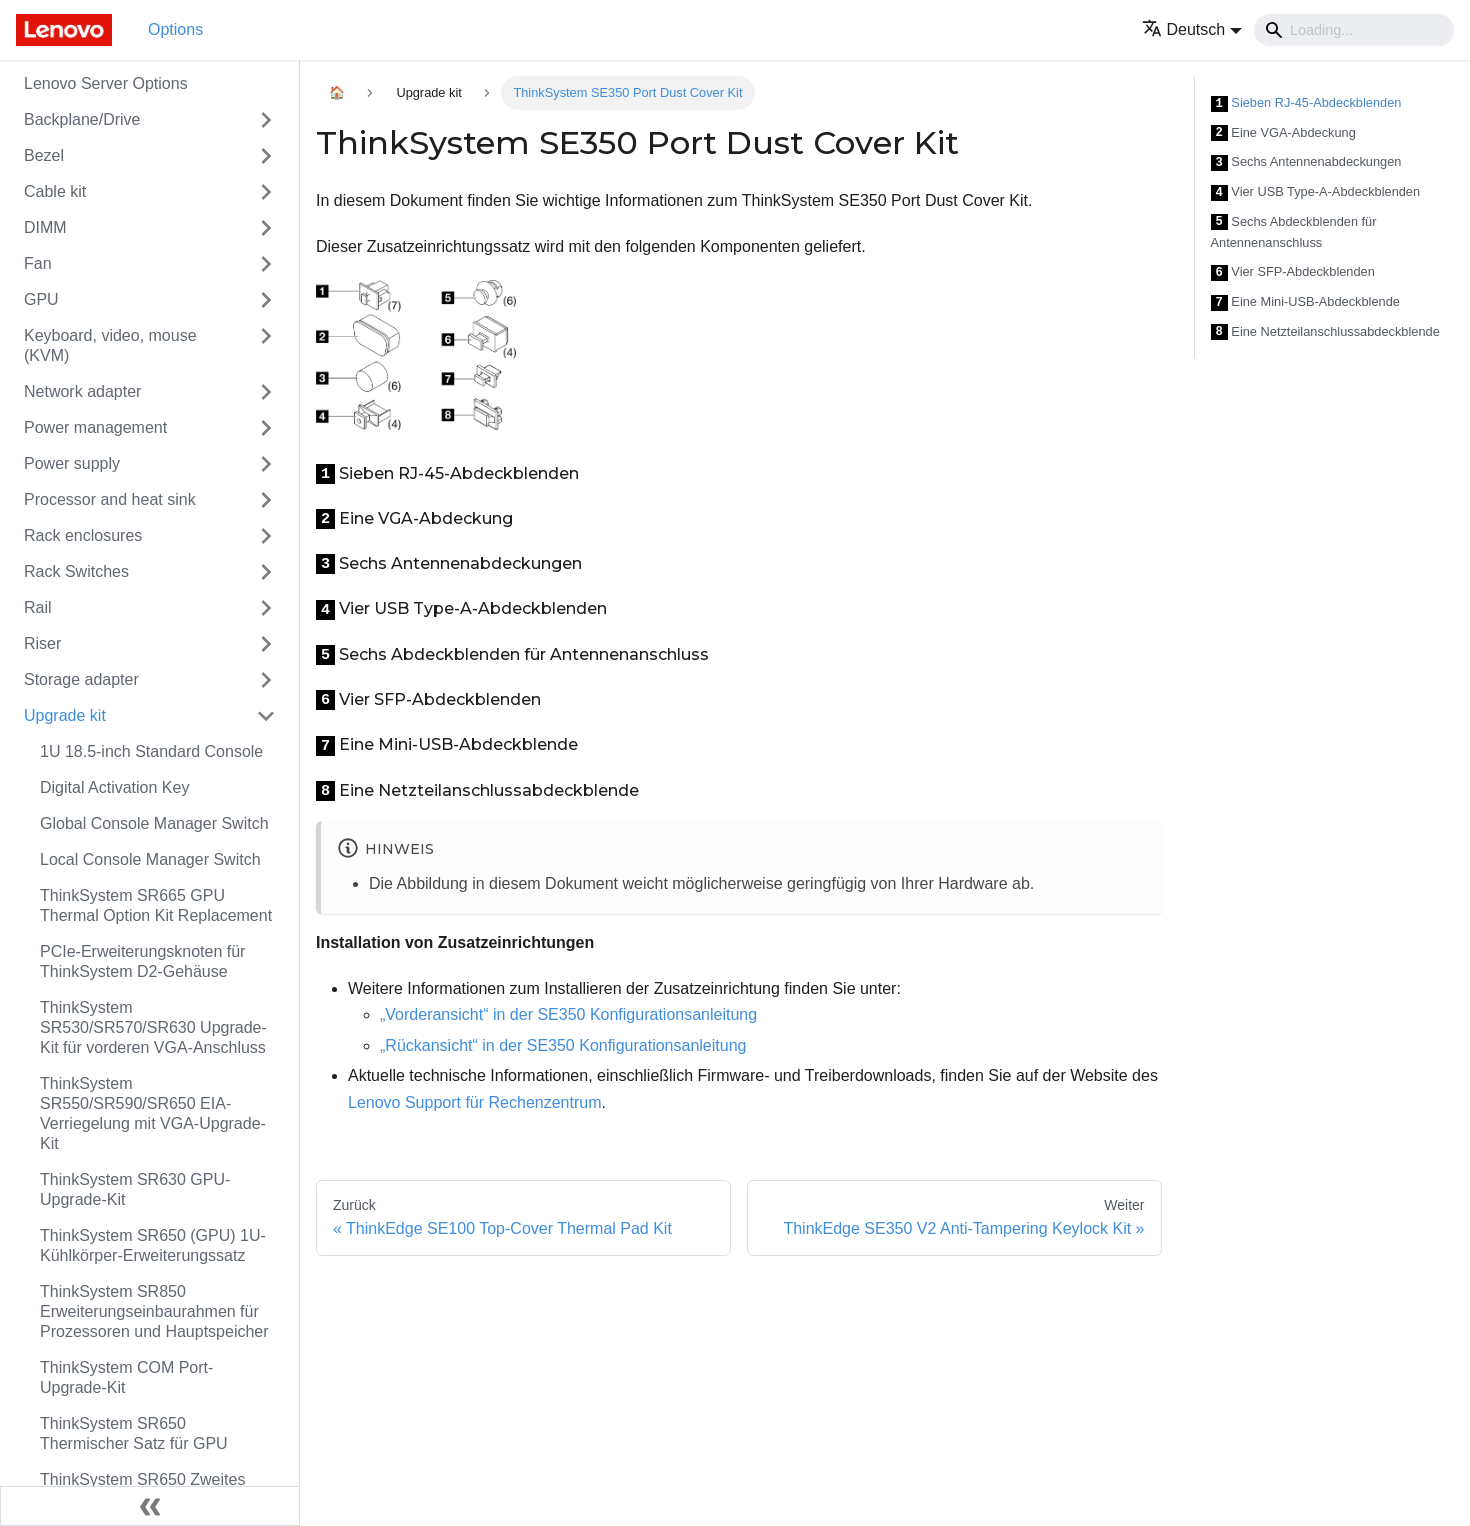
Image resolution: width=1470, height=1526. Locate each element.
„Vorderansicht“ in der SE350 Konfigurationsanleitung (568, 1014)
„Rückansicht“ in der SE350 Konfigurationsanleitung (563, 1045)
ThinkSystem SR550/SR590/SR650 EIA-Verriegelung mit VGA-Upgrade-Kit (153, 1113)
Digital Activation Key (114, 787)
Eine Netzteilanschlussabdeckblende (1325, 332)
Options (175, 29)
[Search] (1354, 30)
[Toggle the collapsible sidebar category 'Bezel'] (266, 156)
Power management (95, 427)
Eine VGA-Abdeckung (1283, 133)
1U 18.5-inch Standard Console (151, 751)
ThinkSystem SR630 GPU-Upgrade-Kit (135, 1189)
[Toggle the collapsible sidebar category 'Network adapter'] (266, 392)
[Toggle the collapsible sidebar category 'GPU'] (266, 300)
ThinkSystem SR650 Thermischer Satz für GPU (134, 1433)
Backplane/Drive (82, 119)
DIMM (45, 227)
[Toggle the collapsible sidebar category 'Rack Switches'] (266, 572)
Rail (38, 607)
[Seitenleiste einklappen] (150, 1506)
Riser (42, 643)
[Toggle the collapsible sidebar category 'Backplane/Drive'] (266, 120)
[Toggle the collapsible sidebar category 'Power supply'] (266, 464)
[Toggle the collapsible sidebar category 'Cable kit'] (266, 192)
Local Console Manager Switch (150, 859)
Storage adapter (81, 679)
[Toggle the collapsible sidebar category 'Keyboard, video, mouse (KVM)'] (266, 346)
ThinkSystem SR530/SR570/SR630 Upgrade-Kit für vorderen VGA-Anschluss (153, 1027)
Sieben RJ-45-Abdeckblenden (1306, 103)
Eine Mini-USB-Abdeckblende (1305, 302)
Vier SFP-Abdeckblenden (1293, 272)
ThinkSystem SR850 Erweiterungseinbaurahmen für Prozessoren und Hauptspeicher (154, 1311)
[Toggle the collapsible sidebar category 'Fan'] (266, 264)
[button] (1192, 29)
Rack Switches (76, 571)
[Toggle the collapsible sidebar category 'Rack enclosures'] (266, 536)
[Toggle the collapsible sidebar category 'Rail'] (266, 608)
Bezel (44, 155)
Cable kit (55, 191)
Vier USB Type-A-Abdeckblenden (1316, 192)
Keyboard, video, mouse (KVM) (110, 345)
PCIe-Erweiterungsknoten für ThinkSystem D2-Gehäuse (142, 961)
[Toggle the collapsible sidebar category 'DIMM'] (266, 228)
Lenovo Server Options (106, 83)
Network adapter (82, 391)
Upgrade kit (65, 715)
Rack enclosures (83, 535)
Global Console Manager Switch (154, 823)
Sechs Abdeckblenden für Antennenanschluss (1294, 232)
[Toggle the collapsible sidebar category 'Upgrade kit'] (266, 716)
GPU (41, 299)
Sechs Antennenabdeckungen (1306, 162)
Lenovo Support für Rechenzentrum (474, 1102)
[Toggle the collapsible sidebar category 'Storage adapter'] (266, 680)
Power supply (72, 463)
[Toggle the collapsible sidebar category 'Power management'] (266, 428)
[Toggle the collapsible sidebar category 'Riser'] (266, 644)
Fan (38, 263)
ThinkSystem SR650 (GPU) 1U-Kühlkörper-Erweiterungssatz (153, 1245)
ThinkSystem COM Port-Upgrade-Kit (126, 1377)
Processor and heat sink (110, 499)
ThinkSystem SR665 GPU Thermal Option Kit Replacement (156, 905)
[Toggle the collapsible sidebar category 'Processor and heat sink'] (266, 500)
